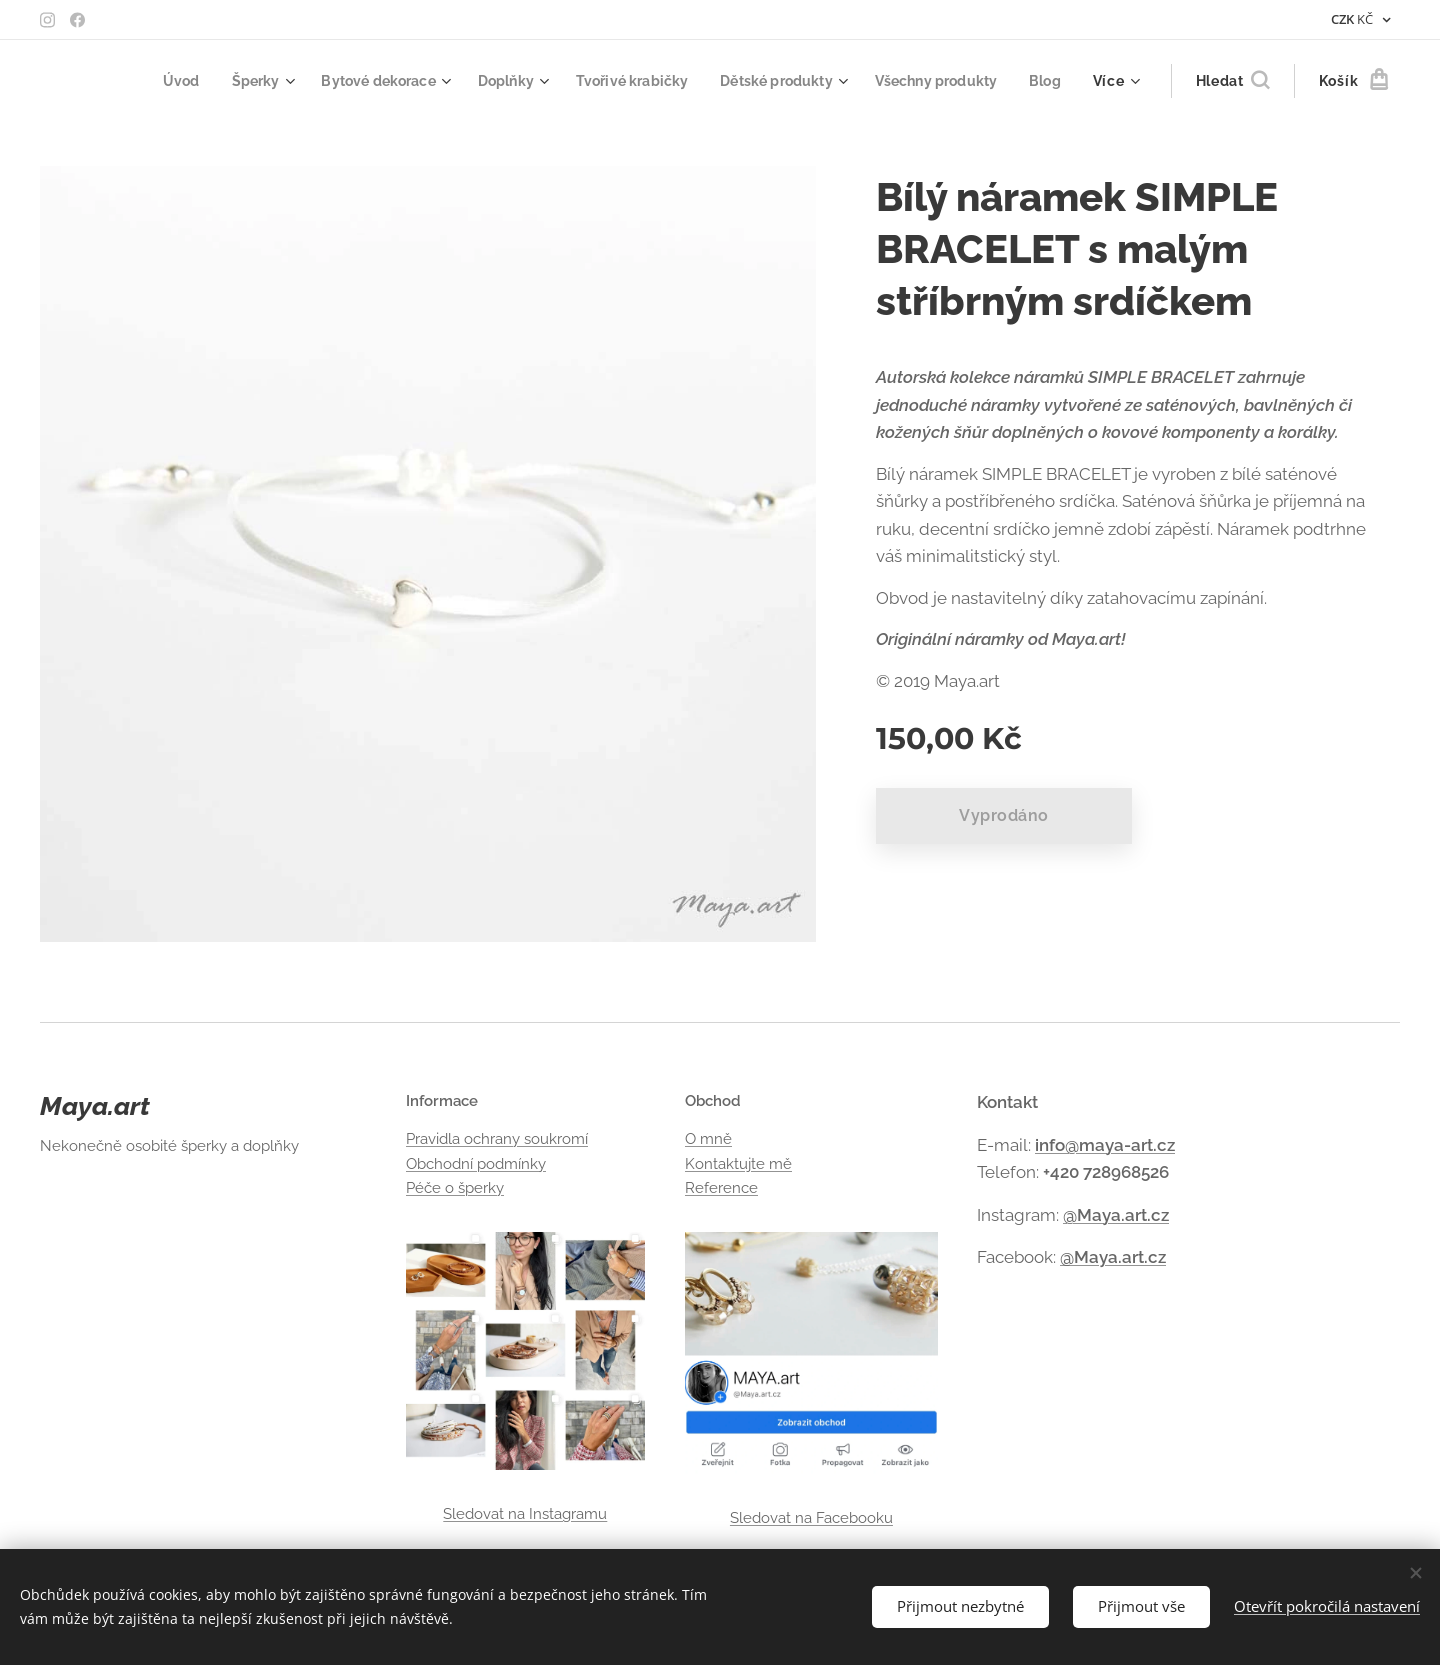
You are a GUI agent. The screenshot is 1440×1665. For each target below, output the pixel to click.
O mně (708, 1139)
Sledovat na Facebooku (810, 1518)
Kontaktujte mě (738, 1164)
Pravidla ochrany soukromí (497, 1139)
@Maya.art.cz (1116, 1215)
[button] (1232, 81)
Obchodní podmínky (476, 1164)
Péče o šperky (455, 1188)
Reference (721, 1188)
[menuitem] (143, 81)
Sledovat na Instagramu (525, 1514)
